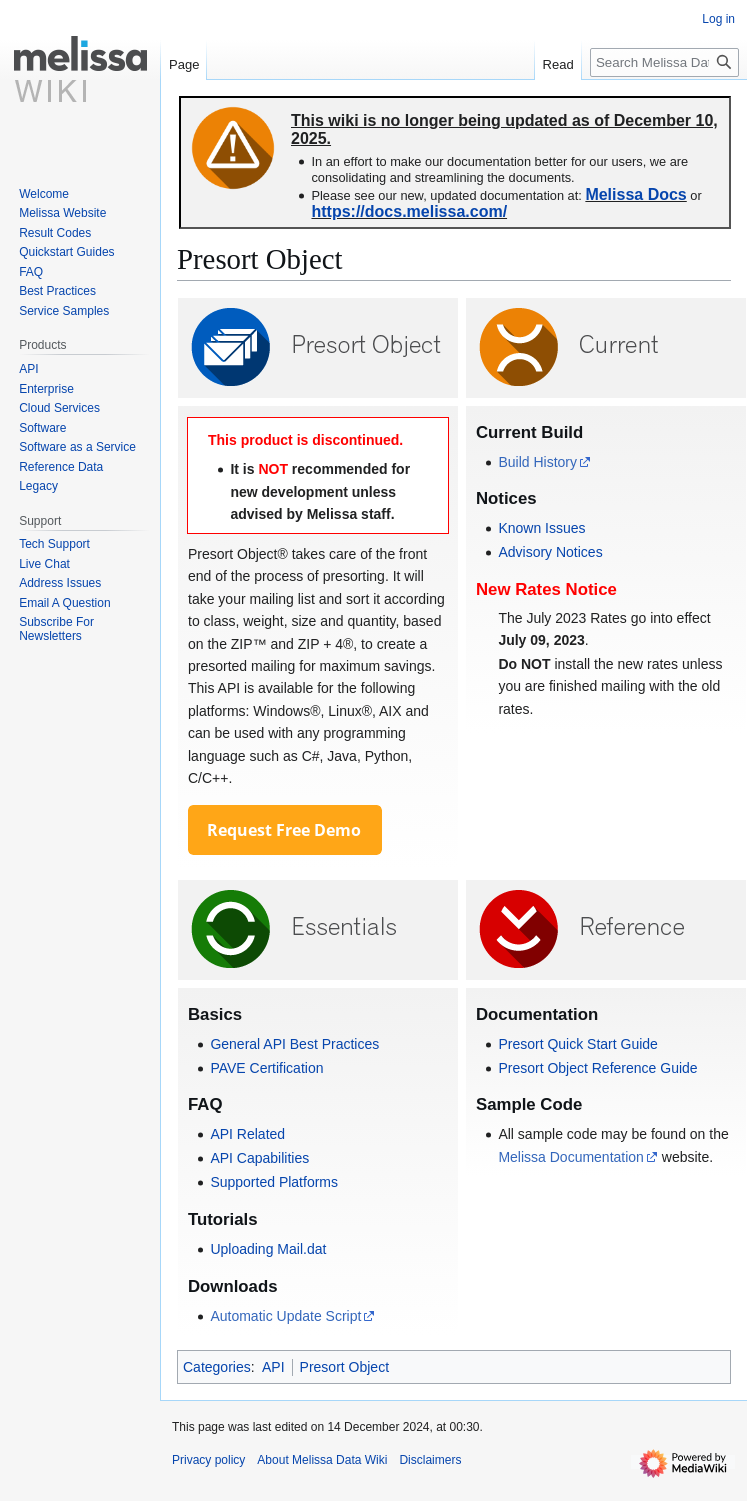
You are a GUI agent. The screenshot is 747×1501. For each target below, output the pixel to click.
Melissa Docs (635, 194)
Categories (217, 1367)
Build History (537, 462)
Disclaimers (430, 1460)
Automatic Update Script (285, 1316)
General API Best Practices (294, 1044)
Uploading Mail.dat (268, 1249)
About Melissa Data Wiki (322, 1460)
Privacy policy (208, 1460)
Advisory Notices (550, 552)
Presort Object (344, 1367)
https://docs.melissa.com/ (409, 211)
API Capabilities (259, 1158)
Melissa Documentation (571, 1157)
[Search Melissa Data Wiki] (664, 62)
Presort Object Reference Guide (597, 1068)
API (273, 1367)
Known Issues (541, 528)
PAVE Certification (266, 1068)
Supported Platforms (274, 1182)
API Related (247, 1134)
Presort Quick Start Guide (578, 1044)
